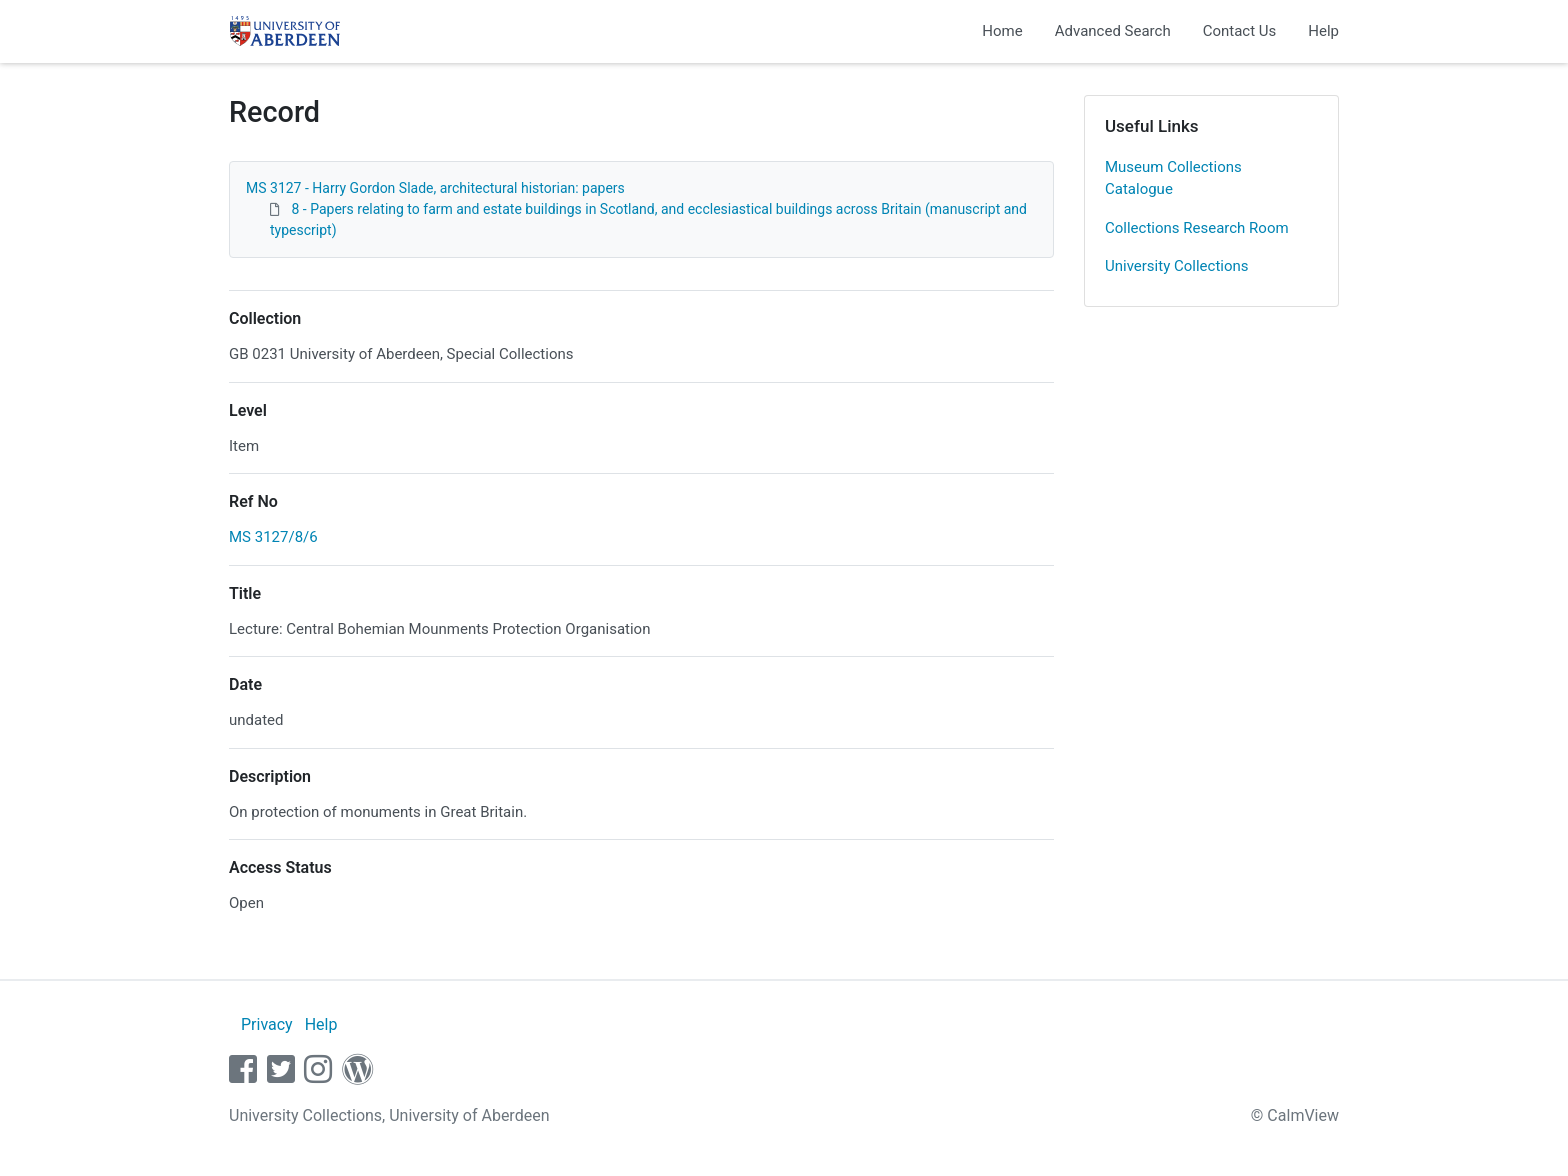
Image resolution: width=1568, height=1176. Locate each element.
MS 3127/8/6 (273, 537)
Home (1002, 31)
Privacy (267, 1024)
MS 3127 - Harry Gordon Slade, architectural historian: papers (435, 188)
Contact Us (1240, 31)
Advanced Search (1113, 31)
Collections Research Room (1197, 228)
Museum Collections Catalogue (1173, 178)
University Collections (1177, 266)
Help (1323, 31)
